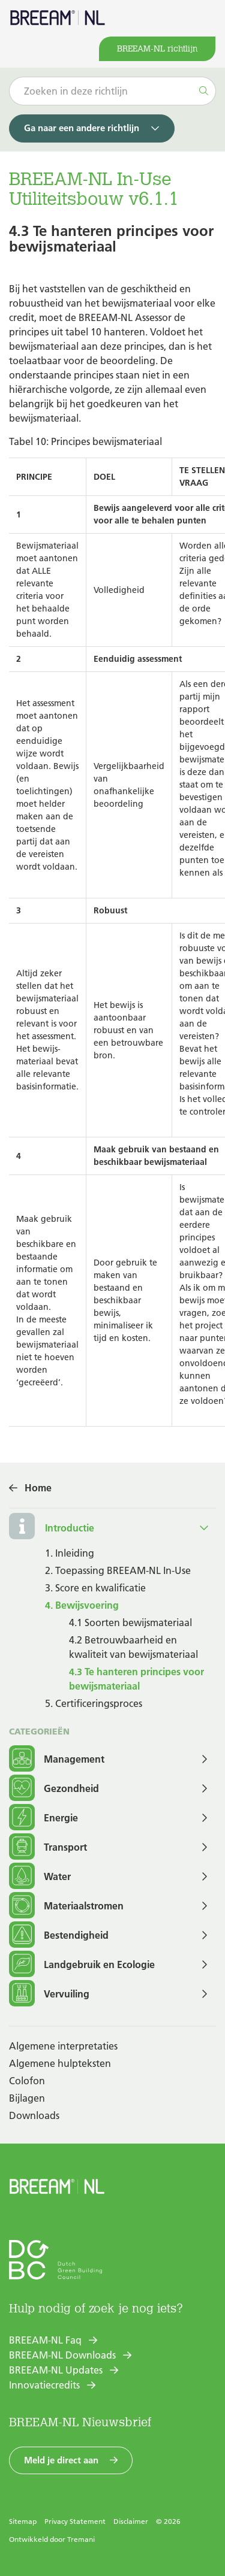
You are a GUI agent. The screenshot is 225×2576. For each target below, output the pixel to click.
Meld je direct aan (61, 2460)
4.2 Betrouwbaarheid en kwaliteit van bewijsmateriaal (133, 1647)
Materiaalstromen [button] (66, 1906)
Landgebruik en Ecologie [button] (82, 1965)
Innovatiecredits (44, 2385)
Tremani (81, 2539)
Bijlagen (27, 2098)
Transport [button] (48, 1847)
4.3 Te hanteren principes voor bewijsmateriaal (136, 1679)
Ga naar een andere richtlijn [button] (81, 128)
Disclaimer (130, 2521)
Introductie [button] (69, 1528)
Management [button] (56, 1759)
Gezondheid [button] (54, 1788)
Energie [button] (43, 1818)
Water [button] (40, 1876)
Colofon (27, 2081)
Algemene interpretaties (63, 2046)
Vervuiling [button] (49, 1994)
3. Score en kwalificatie (95, 1588)
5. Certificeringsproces (93, 1703)
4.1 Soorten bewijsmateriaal (130, 1622)
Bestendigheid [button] (59, 1935)
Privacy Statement (75, 2521)
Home (38, 1488)
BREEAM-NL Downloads (62, 2355)
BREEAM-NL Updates (56, 2370)
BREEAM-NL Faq (45, 2340)
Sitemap (23, 2521)
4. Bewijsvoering (82, 1605)
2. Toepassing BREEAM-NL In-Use (118, 1570)
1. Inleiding (69, 1553)
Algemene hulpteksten (60, 2063)
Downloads (34, 2115)
